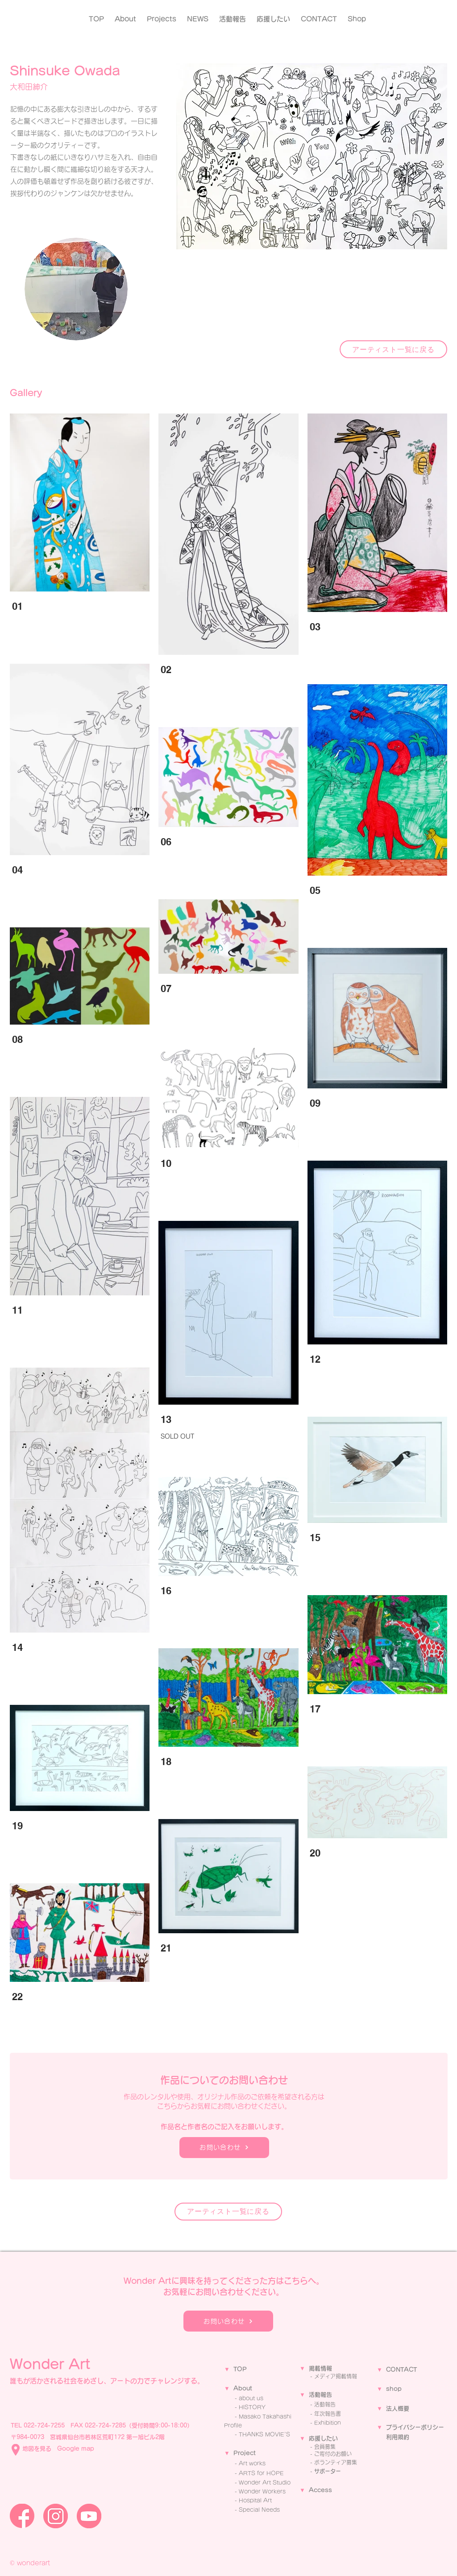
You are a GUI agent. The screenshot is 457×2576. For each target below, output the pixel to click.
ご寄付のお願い (333, 2453)
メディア (325, 2376)
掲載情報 (320, 2368)
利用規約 (397, 2437)
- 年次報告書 (325, 2413)
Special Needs (259, 2509)
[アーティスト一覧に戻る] (393, 349)
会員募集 (325, 2446)
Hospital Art (255, 2500)
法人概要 (397, 2408)
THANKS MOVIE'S (264, 2434)
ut (249, 2388)
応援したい (323, 2438)
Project (244, 2453)
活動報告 (320, 2395)
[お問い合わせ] (224, 2147)
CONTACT (401, 2370)
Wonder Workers (262, 2491)
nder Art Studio (269, 2482)
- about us (249, 2398)
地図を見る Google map (58, 2449)
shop (394, 2389)
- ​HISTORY (250, 2407)
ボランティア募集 (335, 2462)
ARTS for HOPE (261, 2473)
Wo (243, 2482)
